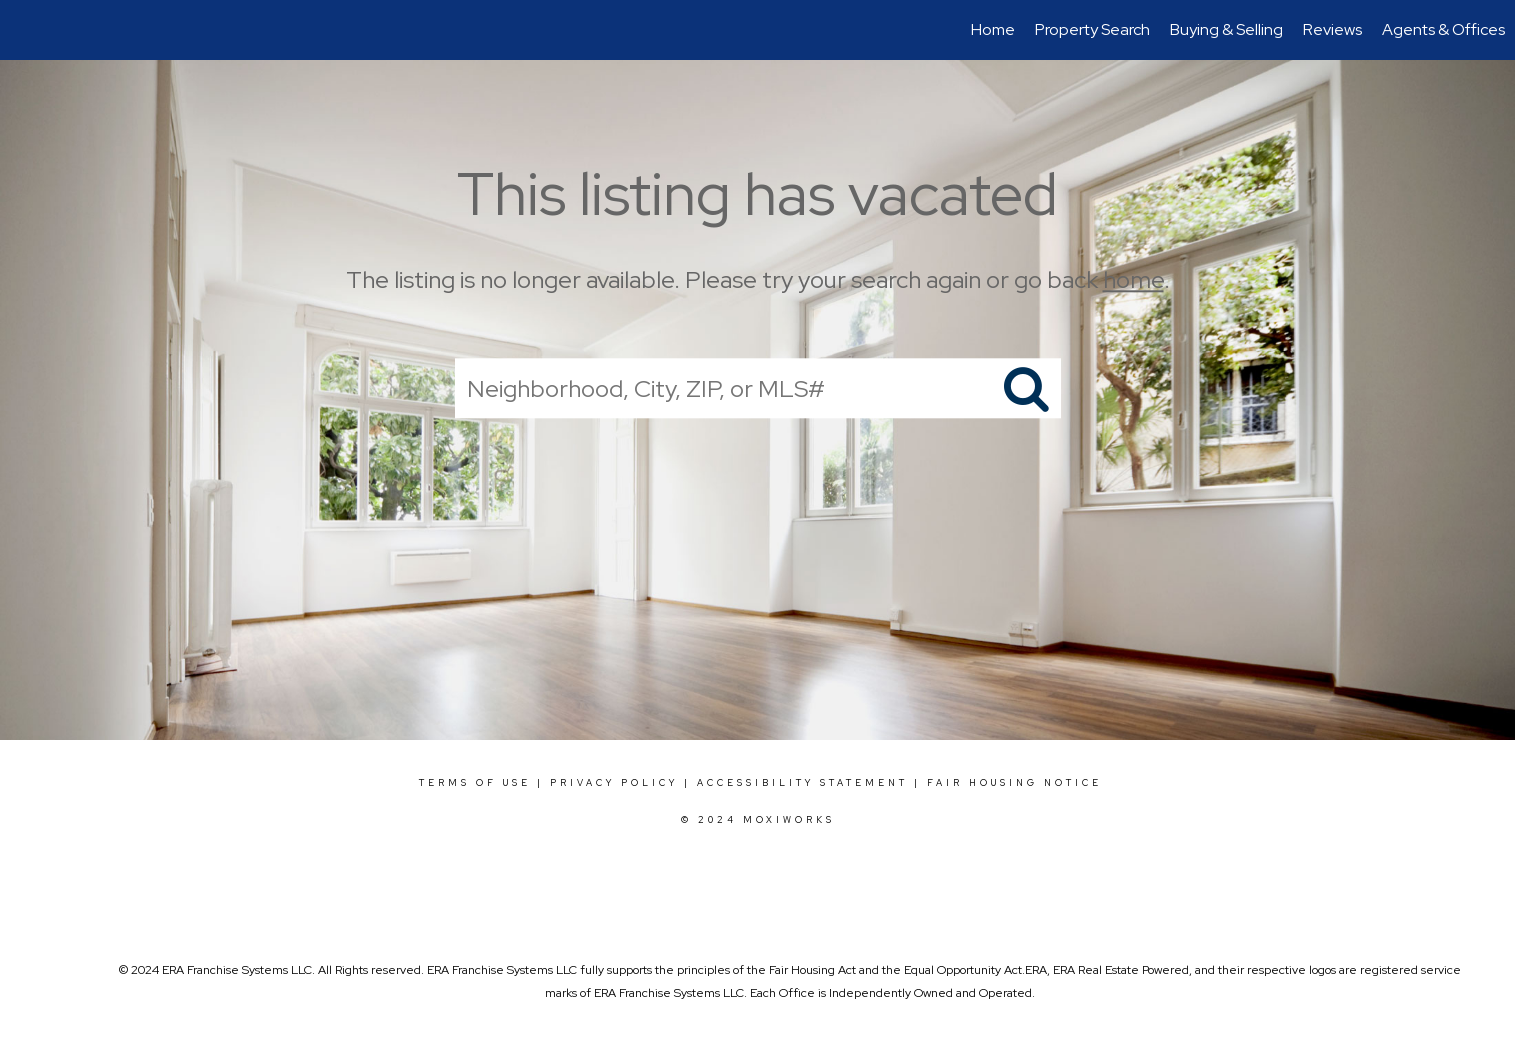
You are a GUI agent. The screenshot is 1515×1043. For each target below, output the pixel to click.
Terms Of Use (475, 783)
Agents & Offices (1443, 29)
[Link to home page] (25, 30)
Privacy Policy (614, 783)
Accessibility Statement (802, 783)
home (1133, 279)
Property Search (1092, 29)
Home (993, 29)
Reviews (1332, 29)
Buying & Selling (1226, 29)
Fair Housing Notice (1014, 783)
